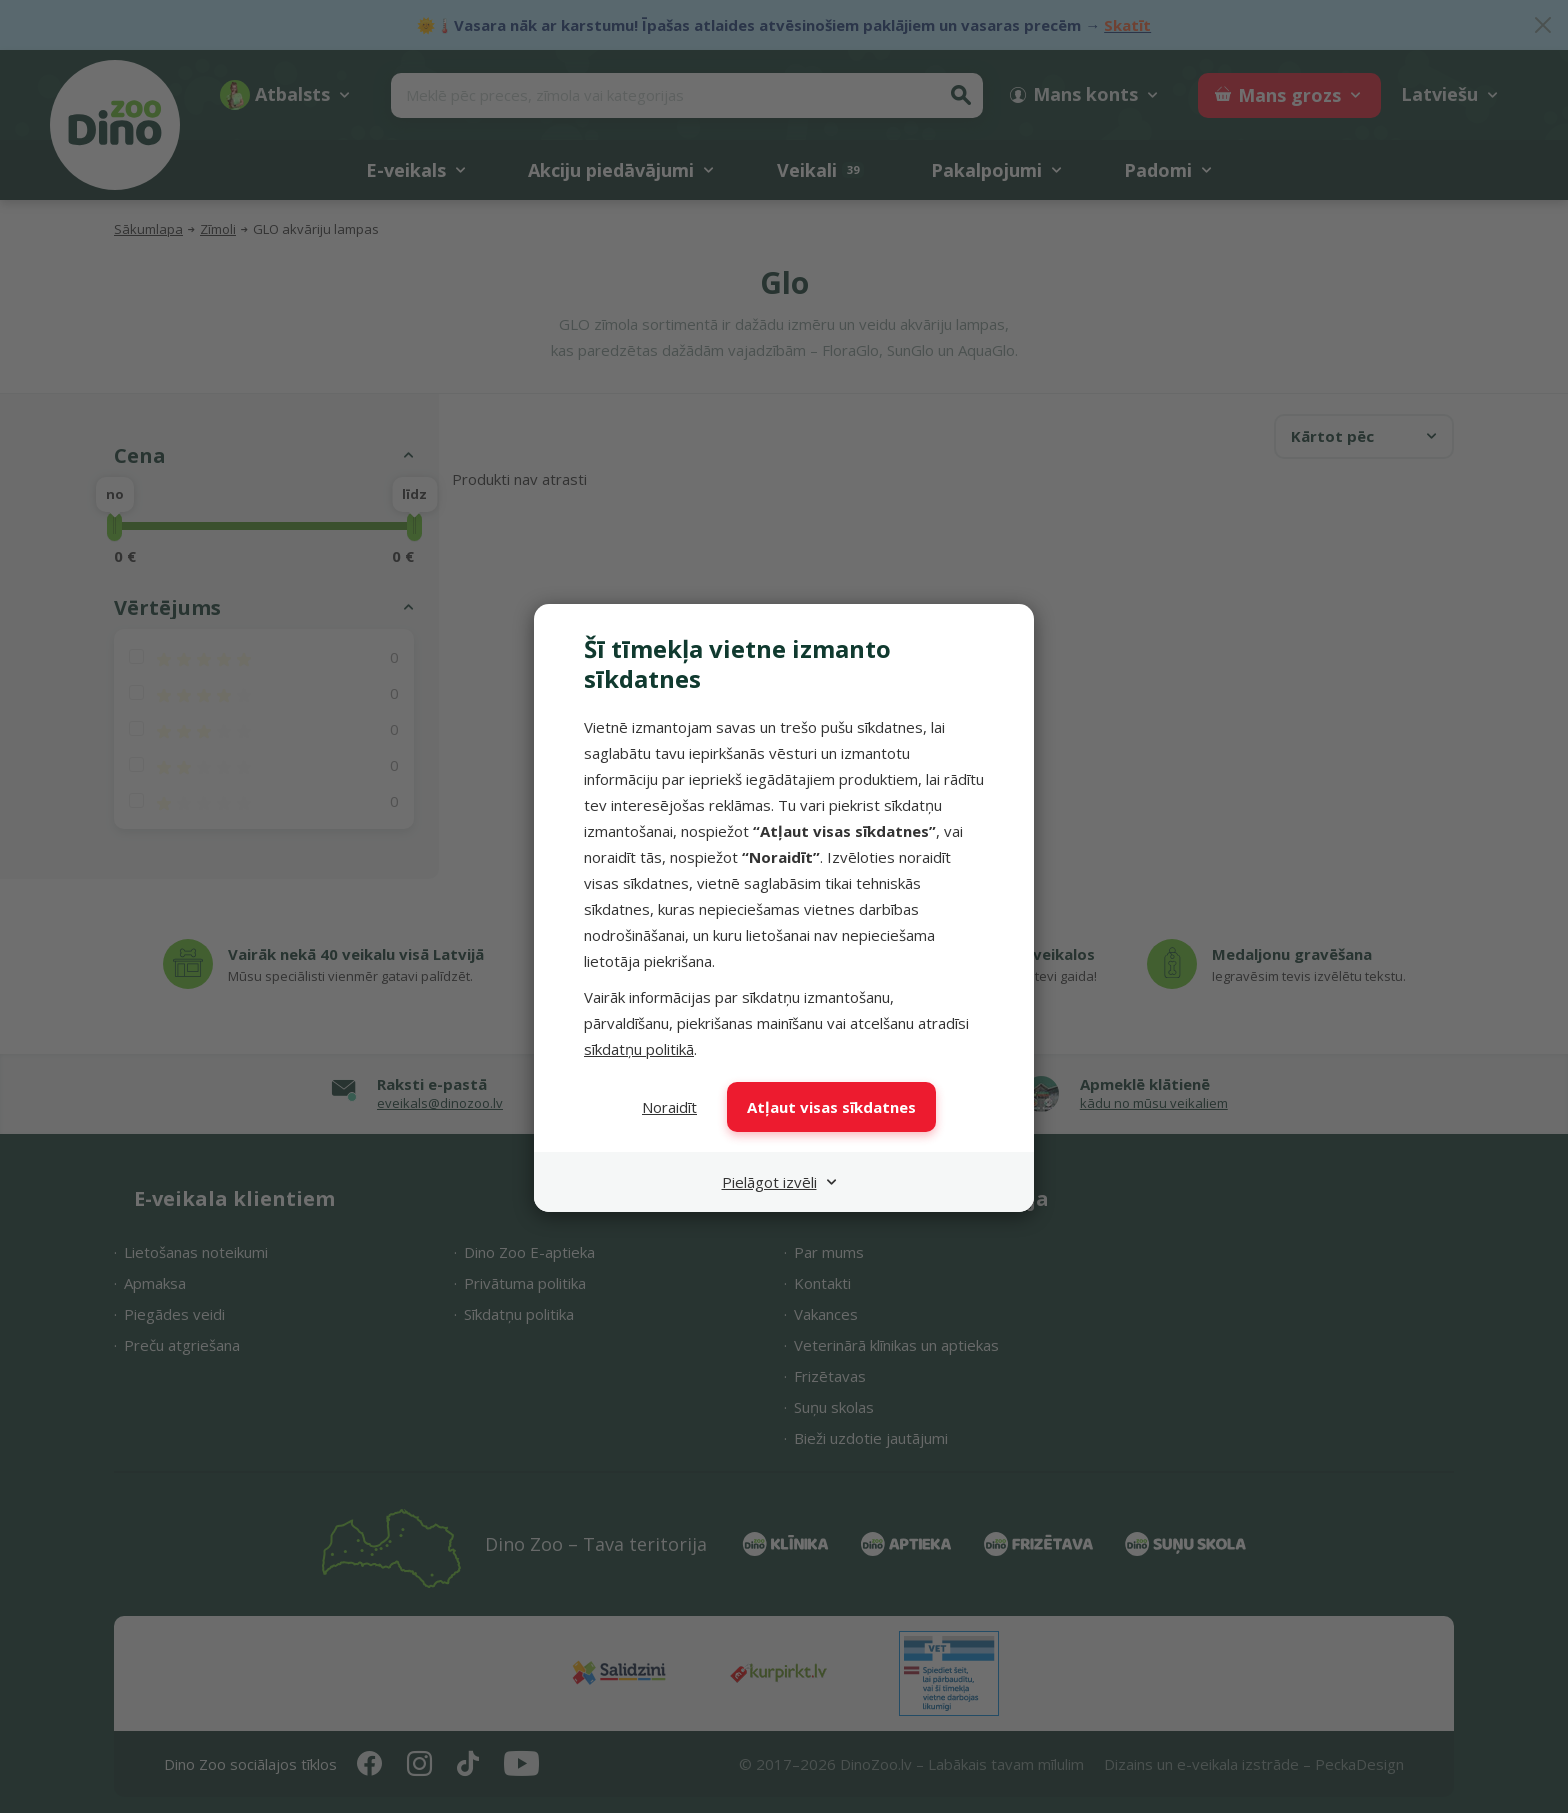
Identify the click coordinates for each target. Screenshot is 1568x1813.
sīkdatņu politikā (639, 1049)
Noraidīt (669, 1107)
